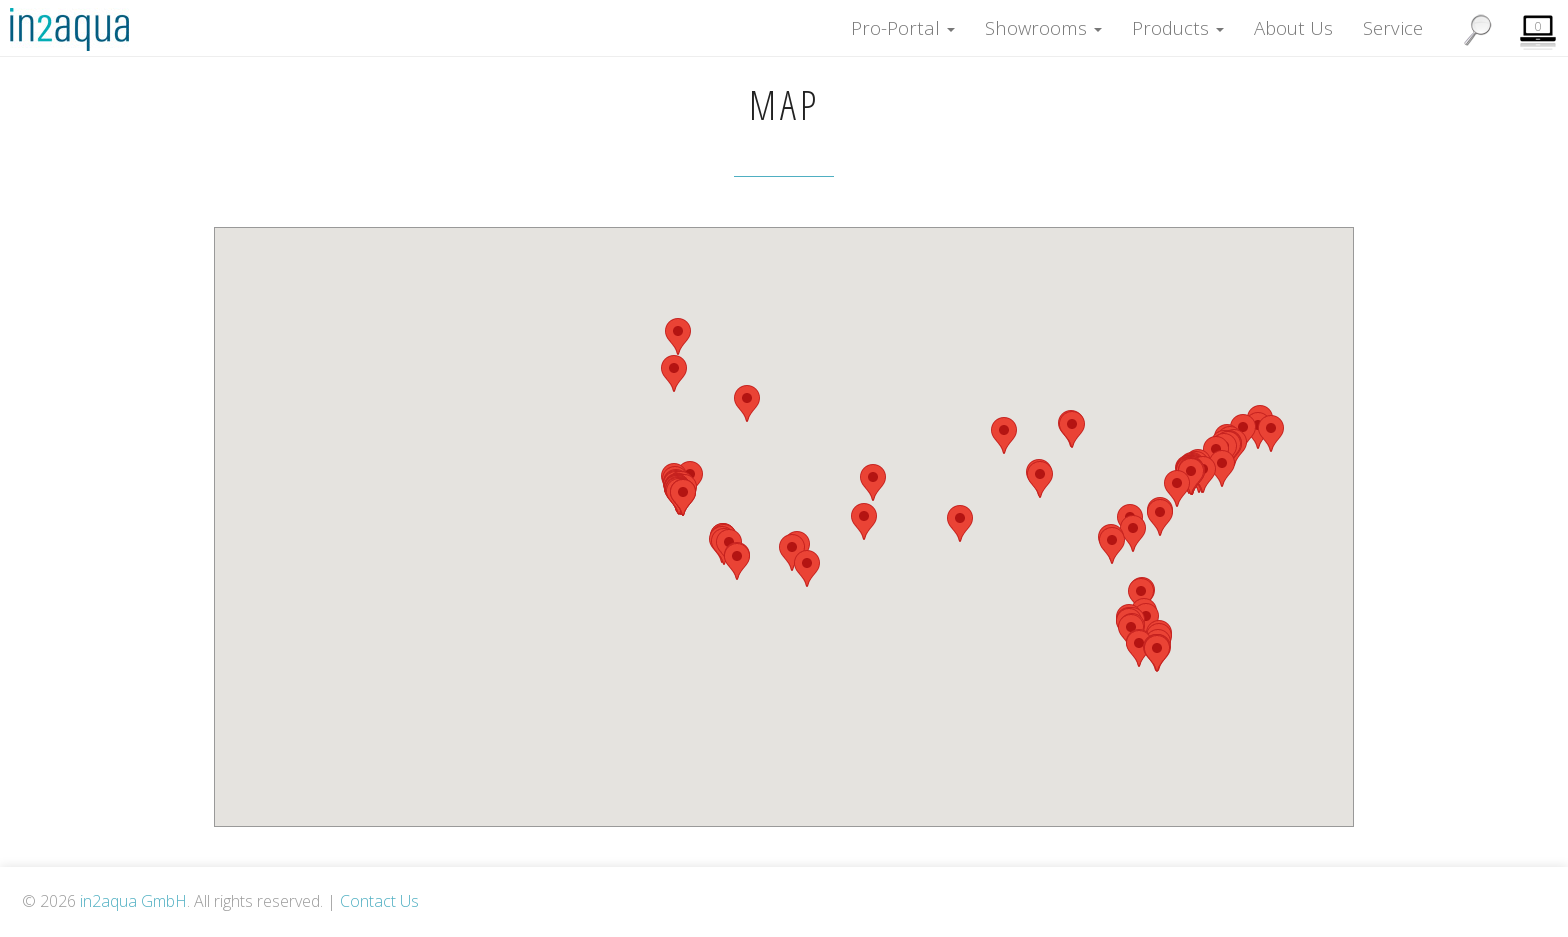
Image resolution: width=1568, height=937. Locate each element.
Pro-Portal (903, 20)
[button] (747, 403)
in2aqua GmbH (133, 901)
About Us (1293, 20)
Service (1393, 20)
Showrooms (1043, 20)
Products (1178, 20)
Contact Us (379, 901)
